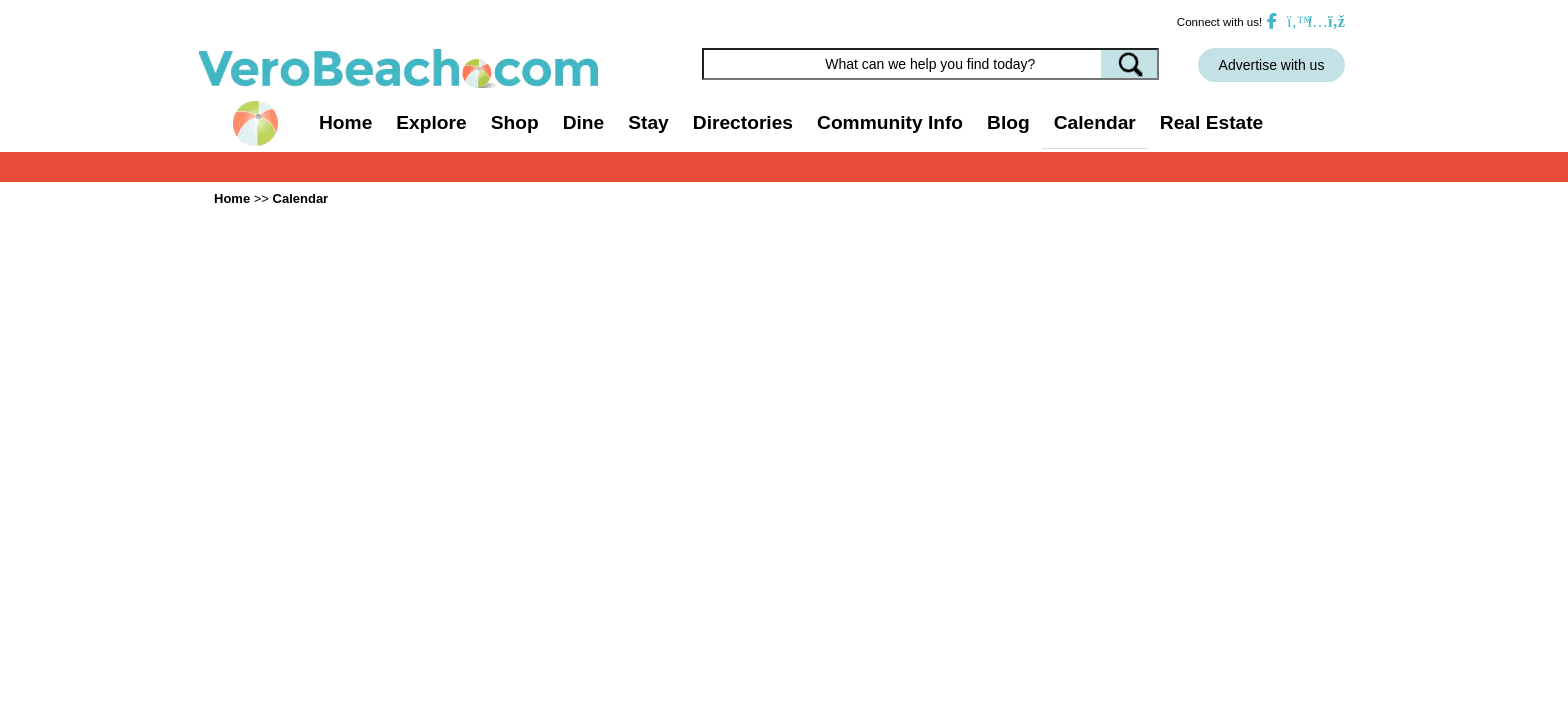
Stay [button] (648, 122)
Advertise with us (1272, 65)
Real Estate (1211, 122)
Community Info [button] (890, 122)
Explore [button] (431, 122)
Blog (1008, 122)
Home (345, 122)
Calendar (1095, 122)
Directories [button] (743, 122)
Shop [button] (515, 122)
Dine (584, 122)
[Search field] (931, 64)
